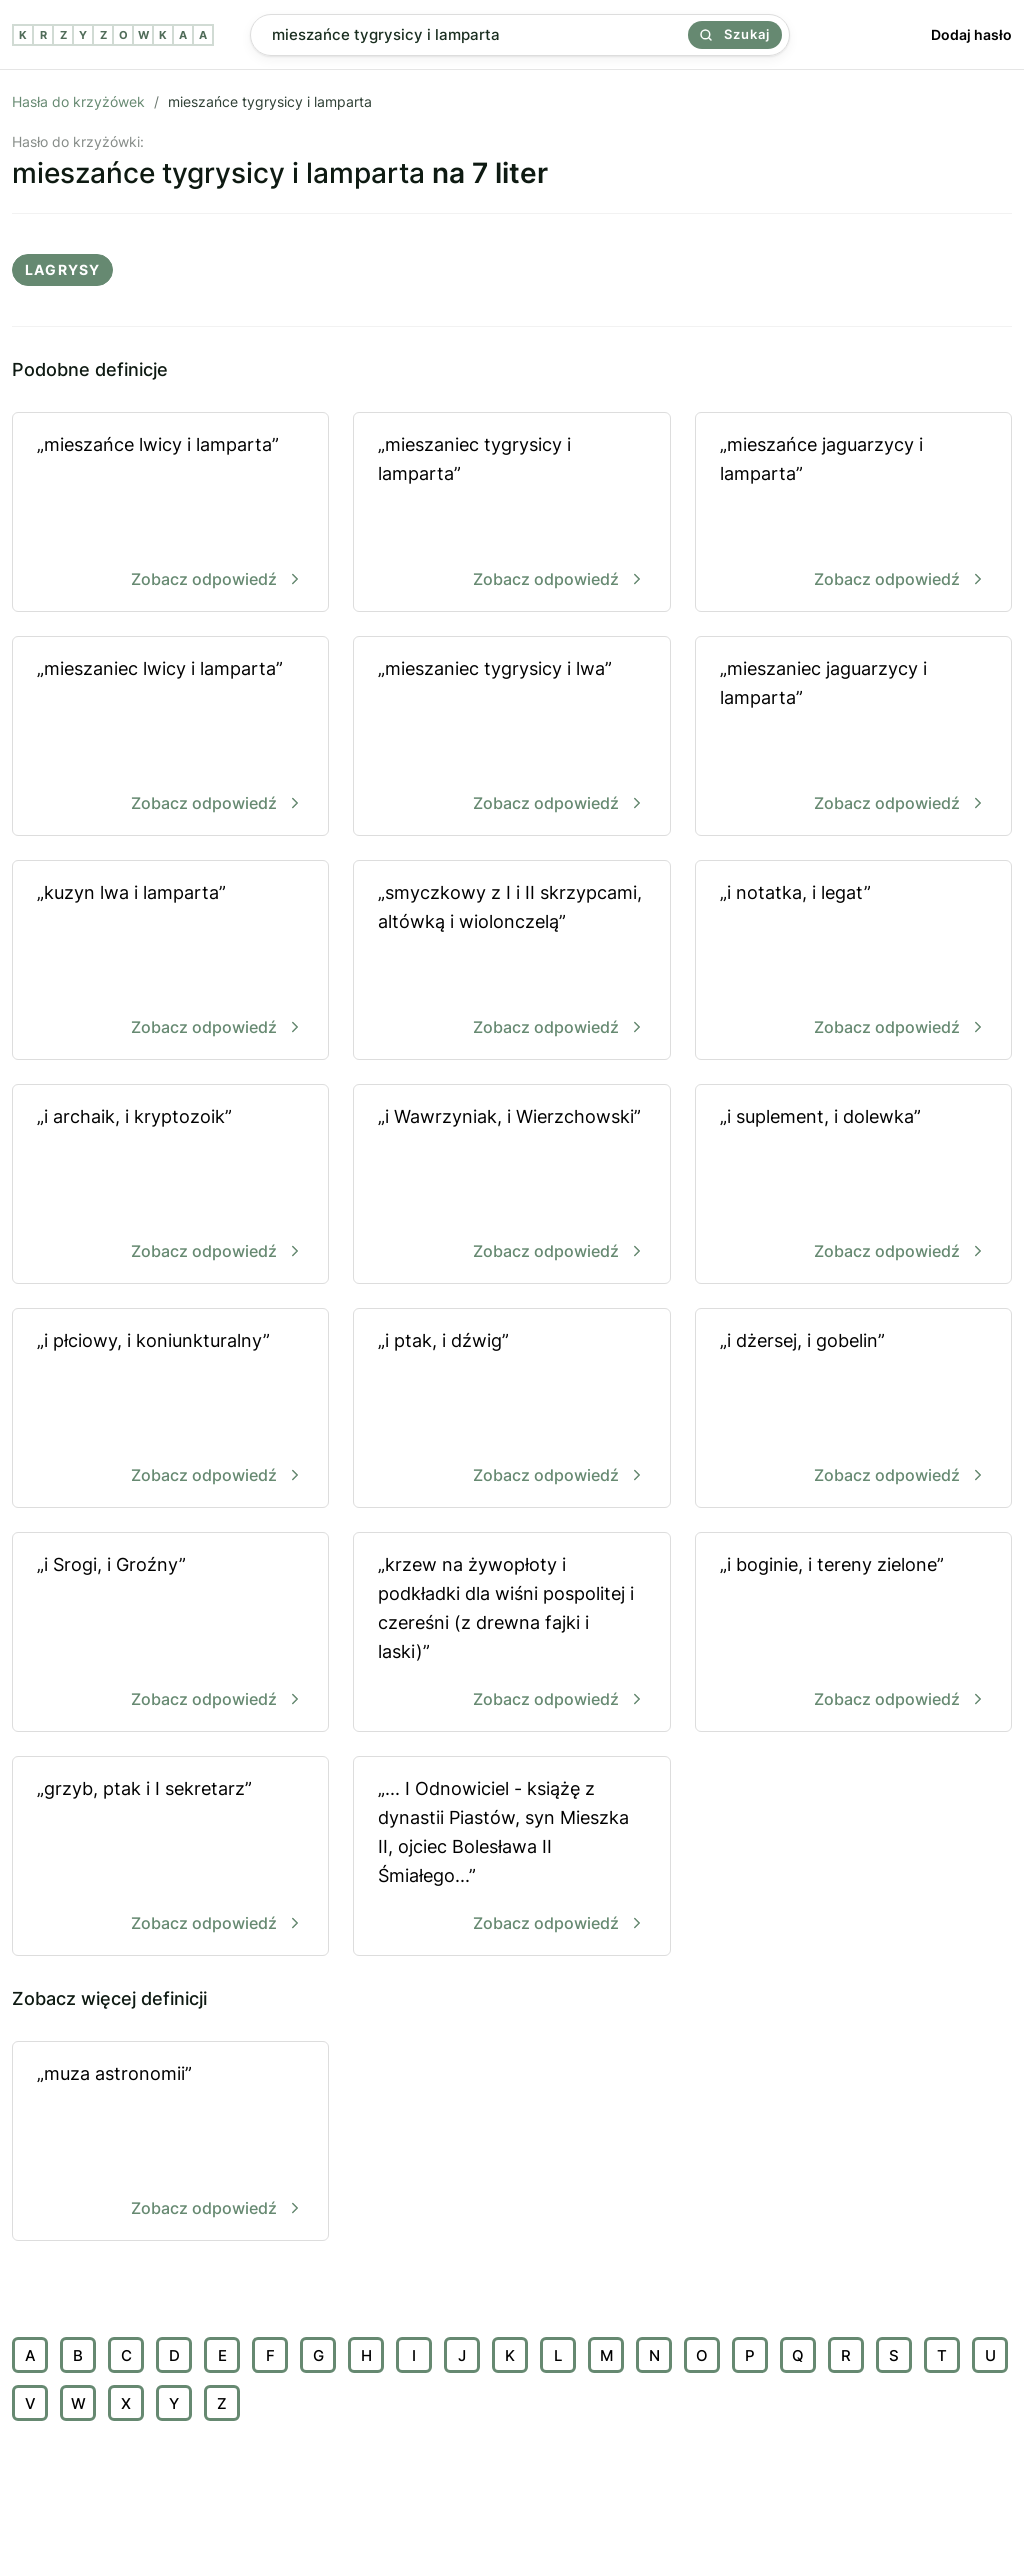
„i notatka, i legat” (853, 961)
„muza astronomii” (170, 2142)
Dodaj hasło (971, 34)
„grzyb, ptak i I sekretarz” (170, 1857)
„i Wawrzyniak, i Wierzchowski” (511, 1185)
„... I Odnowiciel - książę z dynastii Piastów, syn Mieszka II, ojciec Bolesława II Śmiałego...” (511, 1857)
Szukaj (735, 34)
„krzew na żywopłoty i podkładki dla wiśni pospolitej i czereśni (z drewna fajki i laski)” (511, 1633)
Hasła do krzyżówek (78, 101)
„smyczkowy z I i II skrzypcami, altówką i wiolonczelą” (511, 961)
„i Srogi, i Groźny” (170, 1633)
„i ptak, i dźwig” (511, 1409)
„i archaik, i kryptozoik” (170, 1185)
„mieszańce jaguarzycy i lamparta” (853, 513)
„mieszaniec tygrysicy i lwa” (511, 737)
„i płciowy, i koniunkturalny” (170, 1409)
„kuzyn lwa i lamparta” (170, 961)
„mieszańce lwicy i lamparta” (170, 513)
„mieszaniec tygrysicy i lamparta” (511, 513)
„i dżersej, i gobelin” (853, 1409)
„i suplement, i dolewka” (853, 1185)
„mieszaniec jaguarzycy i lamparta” (853, 737)
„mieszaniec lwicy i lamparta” (170, 737)
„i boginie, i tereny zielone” (853, 1633)
